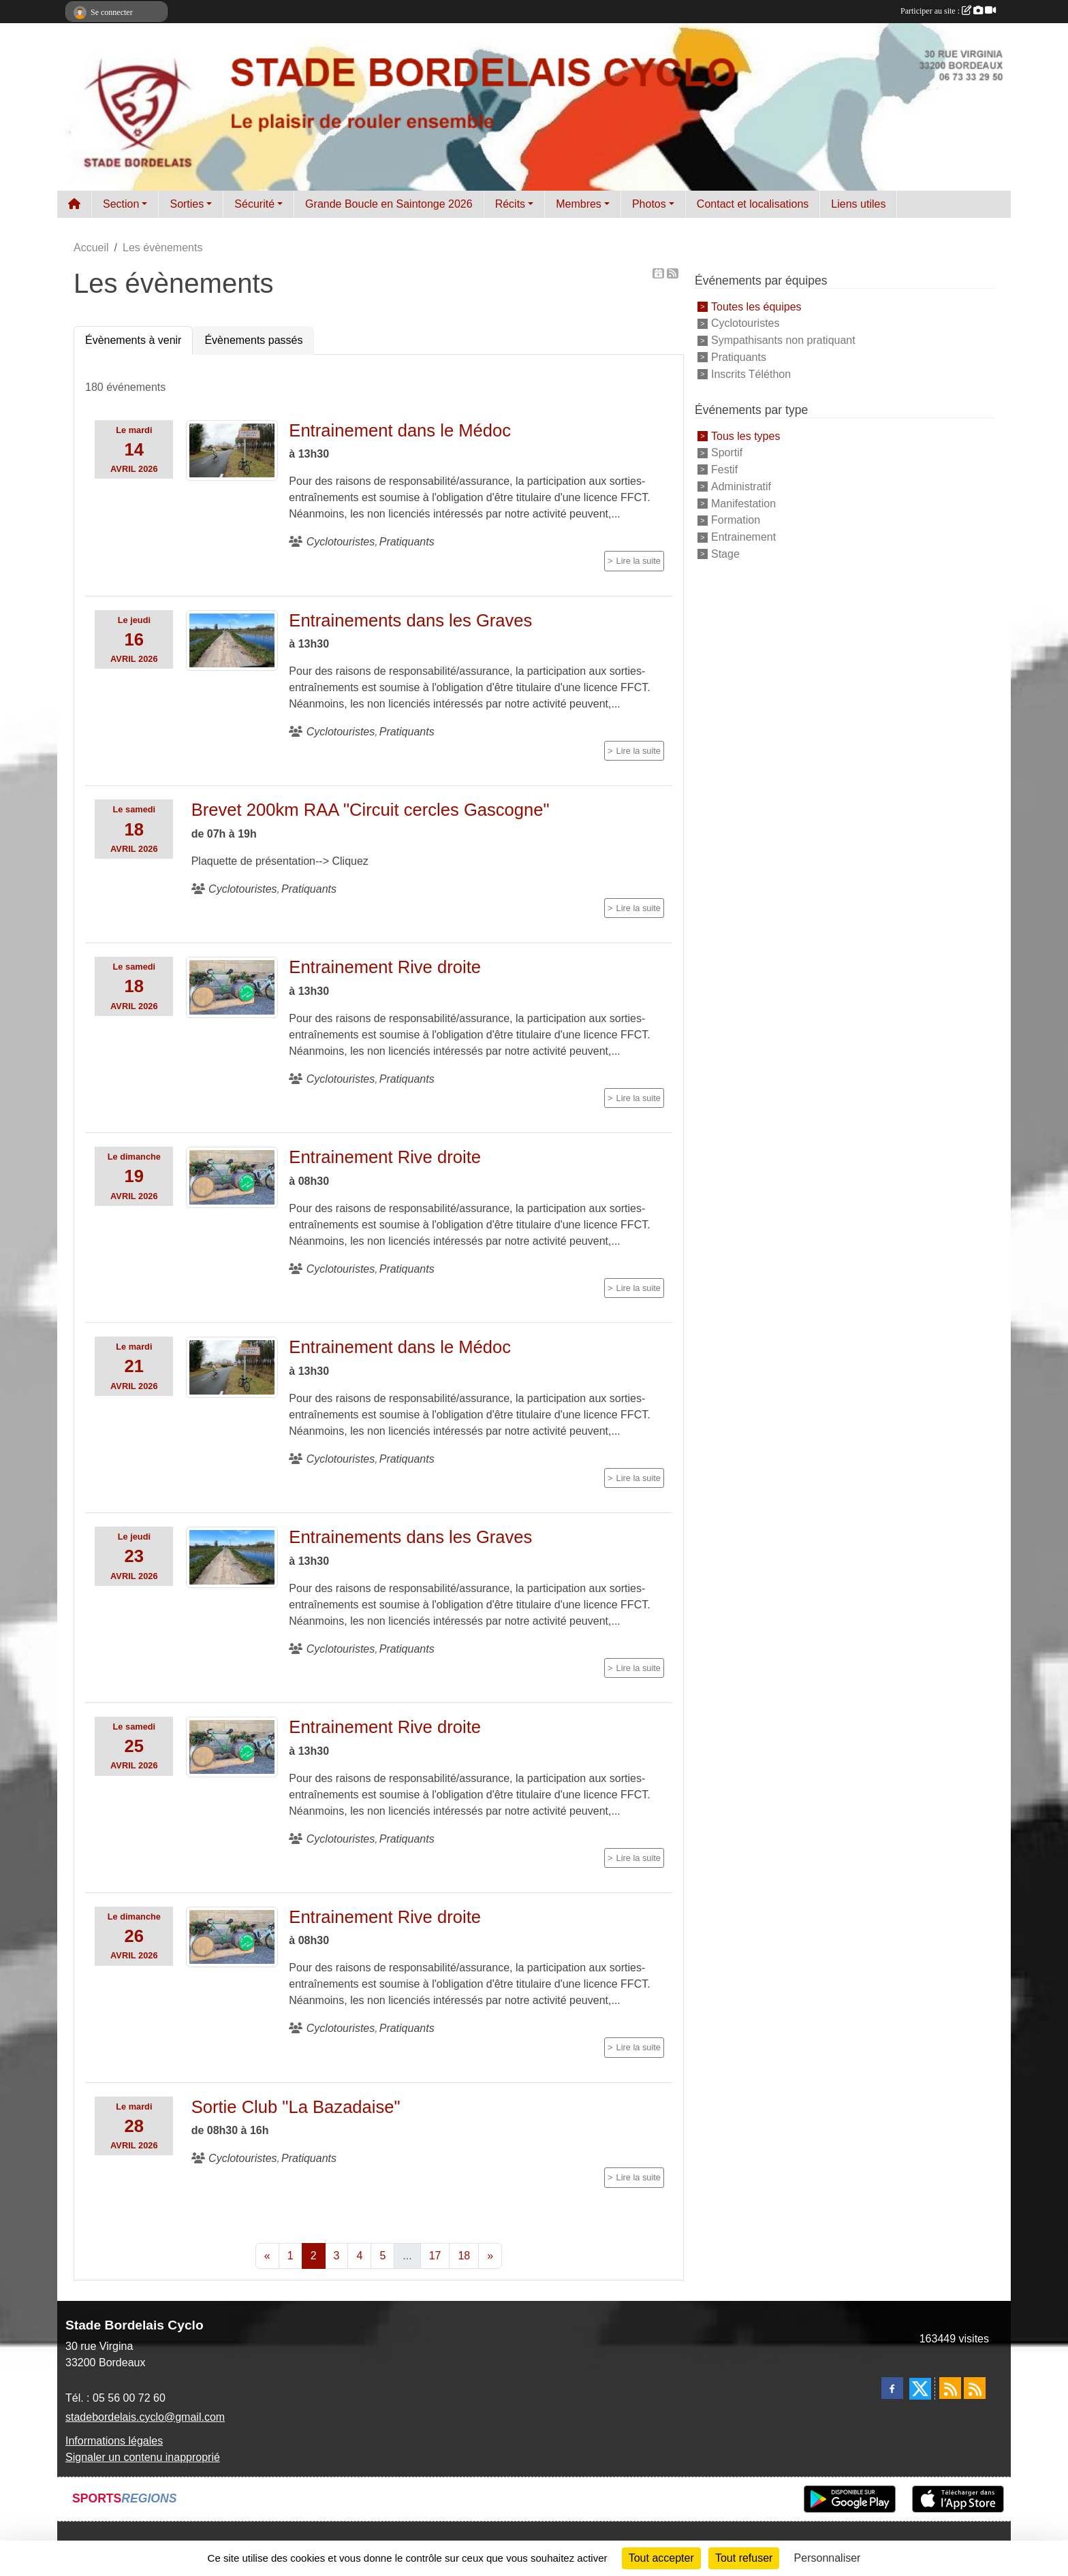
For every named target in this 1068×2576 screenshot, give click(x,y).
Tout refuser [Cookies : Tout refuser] (743, 2558)
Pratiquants (738, 357)
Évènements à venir (133, 340)
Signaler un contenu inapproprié (142, 2457)
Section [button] (121, 204)
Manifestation (743, 503)
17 (435, 2255)
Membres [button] (578, 204)
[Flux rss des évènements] (975, 2388)
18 (464, 2255)
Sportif (726, 452)
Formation (735, 520)
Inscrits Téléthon (751, 374)
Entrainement (743, 537)
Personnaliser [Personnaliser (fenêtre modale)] (827, 2558)
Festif (724, 469)
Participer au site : (948, 11)
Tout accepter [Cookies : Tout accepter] (661, 2558)
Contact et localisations (753, 204)
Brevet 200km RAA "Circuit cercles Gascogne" (370, 809)
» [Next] (490, 2255)
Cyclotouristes (745, 323)
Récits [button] (510, 204)
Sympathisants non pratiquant (783, 340)
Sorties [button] (187, 204)
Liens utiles (858, 204)
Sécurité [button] (254, 204)
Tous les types (745, 435)
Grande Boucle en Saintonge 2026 (389, 204)
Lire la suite (638, 561)
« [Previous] (267, 2255)
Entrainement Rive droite (385, 966)
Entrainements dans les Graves (410, 620)
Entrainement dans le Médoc (400, 430)
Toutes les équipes (756, 306)
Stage (725, 554)
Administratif (741, 486)
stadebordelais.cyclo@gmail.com (145, 2417)
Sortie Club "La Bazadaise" (295, 2106)
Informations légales (114, 2441)
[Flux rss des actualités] (950, 2388)
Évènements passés (253, 340)
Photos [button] (649, 204)
